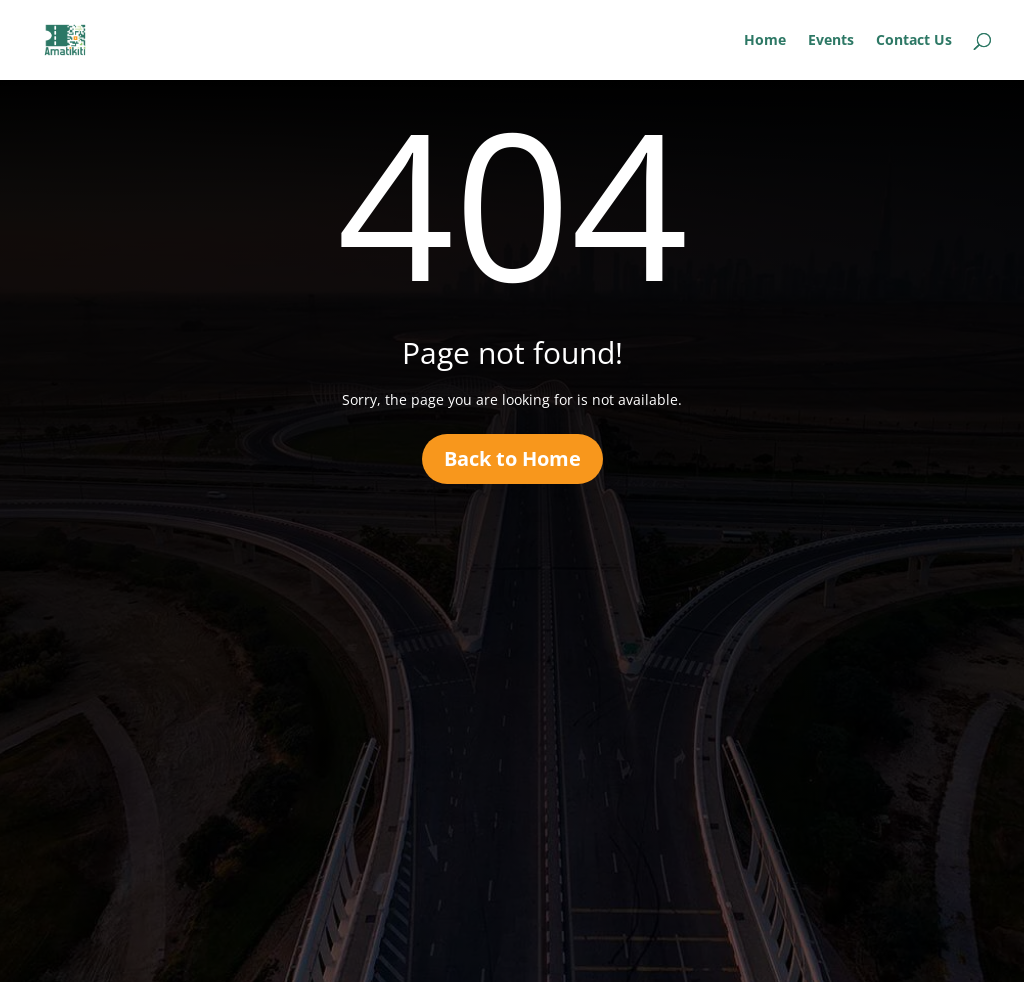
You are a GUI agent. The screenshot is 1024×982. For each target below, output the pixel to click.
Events (831, 41)
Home (765, 41)
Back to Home (512, 458)
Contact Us (914, 41)
